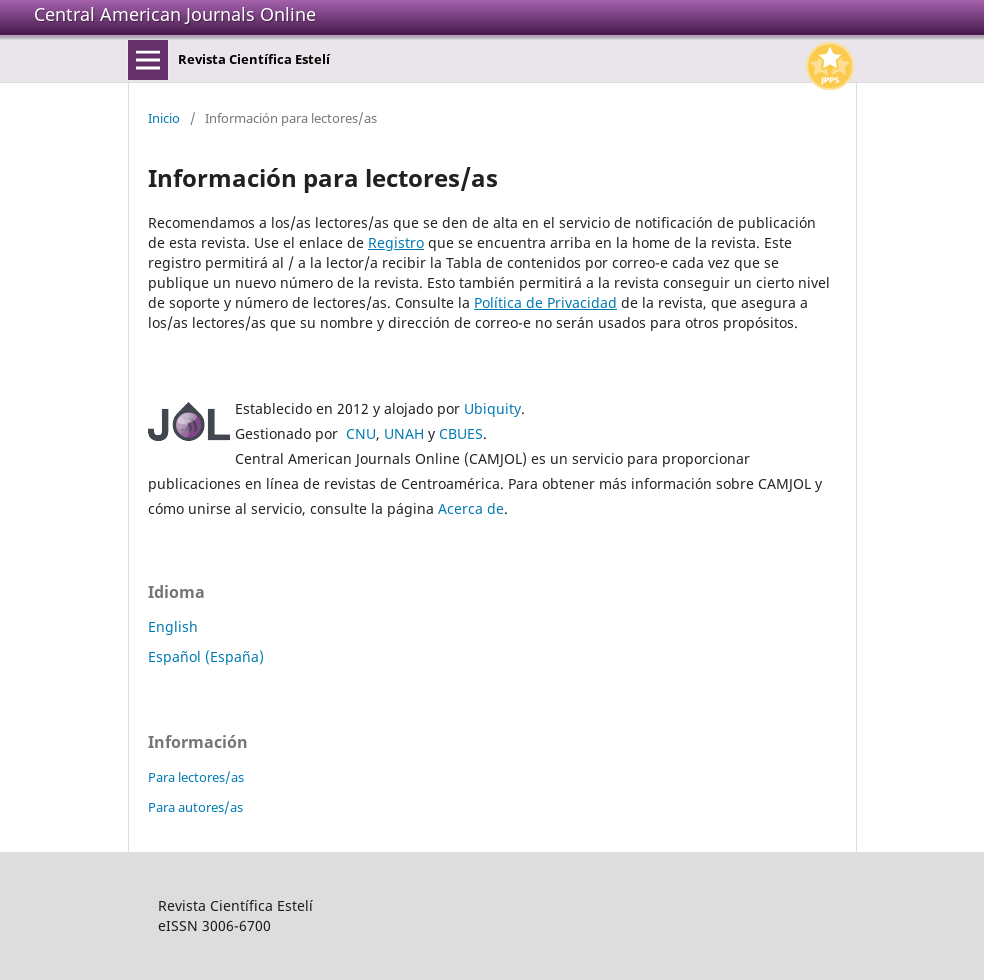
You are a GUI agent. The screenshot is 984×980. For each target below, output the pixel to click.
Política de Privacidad (545, 302)
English (173, 626)
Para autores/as (195, 807)
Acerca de (471, 508)
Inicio (164, 118)
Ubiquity (492, 408)
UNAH (404, 433)
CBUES (461, 433)
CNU (361, 433)
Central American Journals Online (175, 14)
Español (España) (206, 656)
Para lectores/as (196, 777)
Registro (396, 242)
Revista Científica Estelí (254, 59)
